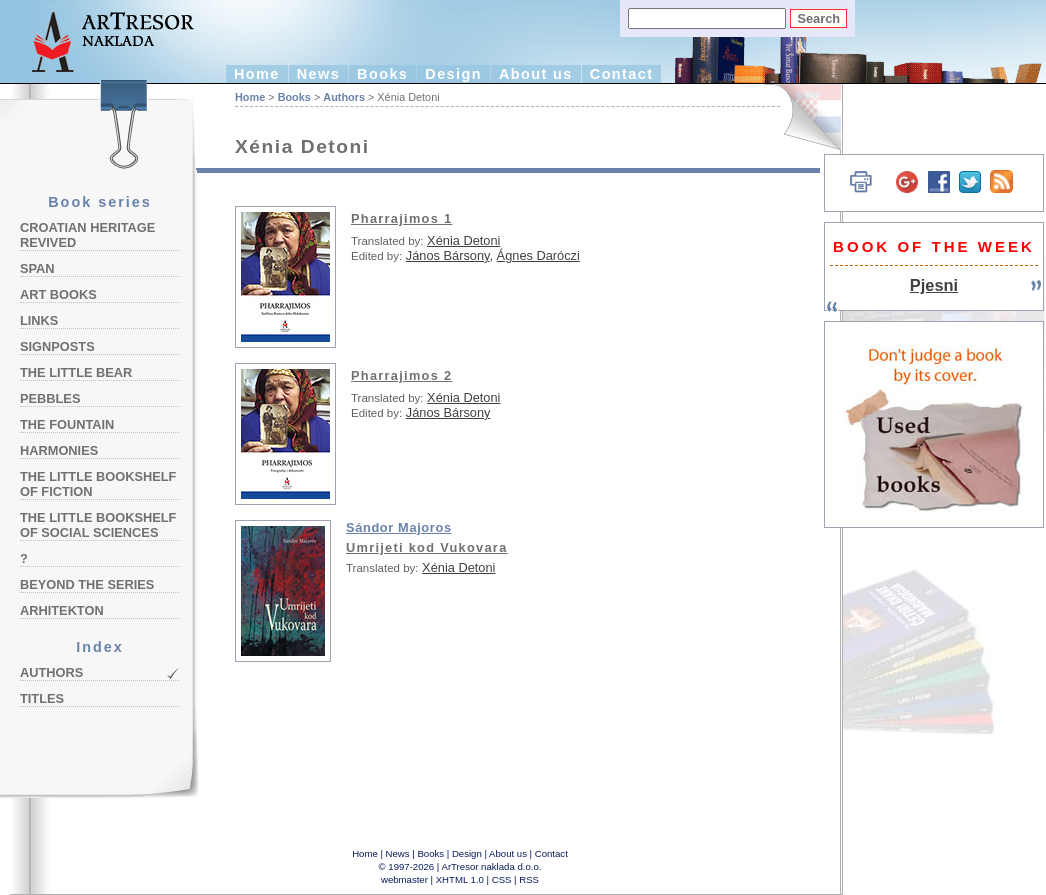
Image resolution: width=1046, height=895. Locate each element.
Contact (622, 74)
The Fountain (67, 424)
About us (536, 74)
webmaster (404, 879)
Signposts (57, 346)
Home (257, 74)
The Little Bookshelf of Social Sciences (98, 525)
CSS (502, 879)
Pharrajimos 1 (401, 218)
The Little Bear (76, 372)
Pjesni (934, 285)
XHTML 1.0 (460, 879)
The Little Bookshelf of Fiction (98, 484)
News (318, 74)
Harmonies (59, 450)
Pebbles (50, 398)
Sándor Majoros (399, 527)
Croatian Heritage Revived (87, 235)
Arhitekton (62, 610)
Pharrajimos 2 (401, 375)
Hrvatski (800, 117)
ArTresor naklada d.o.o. (492, 866)
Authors (51, 672)
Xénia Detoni (463, 240)
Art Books (58, 294)
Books (382, 74)
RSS (529, 879)
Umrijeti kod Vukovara (427, 547)
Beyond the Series (87, 584)
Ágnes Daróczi (538, 255)
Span (37, 268)
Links (39, 320)
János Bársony (448, 255)
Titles (42, 698)
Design (453, 74)
